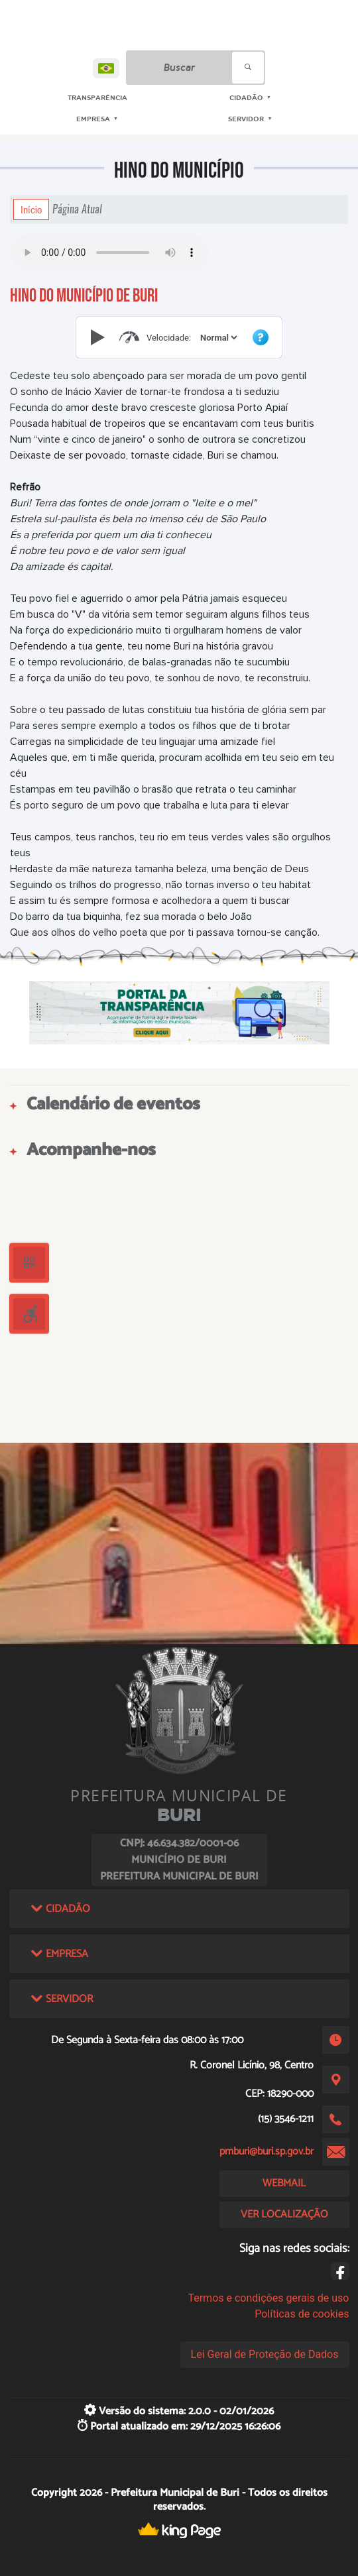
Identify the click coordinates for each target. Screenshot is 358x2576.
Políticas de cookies (302, 2314)
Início (31, 209)
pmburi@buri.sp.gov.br (266, 2151)
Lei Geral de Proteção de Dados (265, 2354)
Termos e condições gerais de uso (268, 2298)
